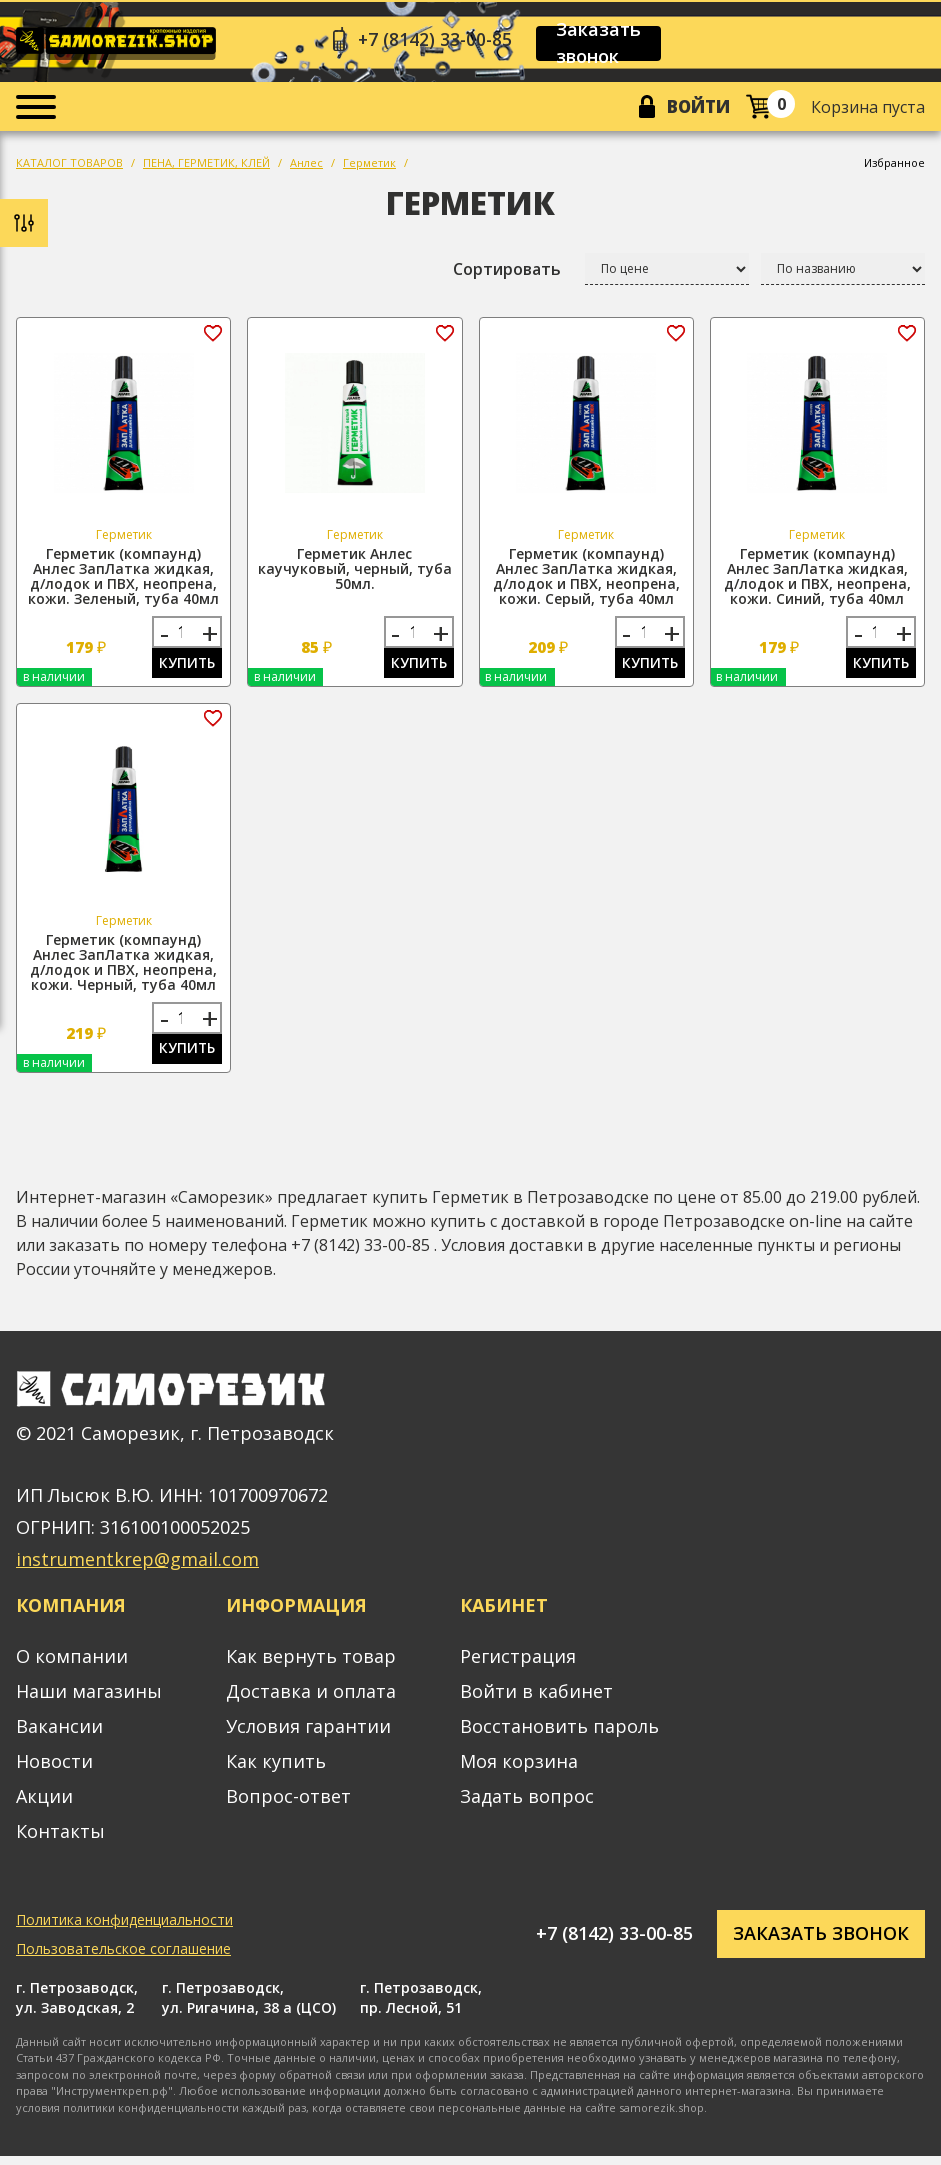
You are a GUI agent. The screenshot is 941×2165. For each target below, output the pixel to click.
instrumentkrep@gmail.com (137, 1568)
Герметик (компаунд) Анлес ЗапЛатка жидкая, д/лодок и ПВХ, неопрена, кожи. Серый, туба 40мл (586, 580)
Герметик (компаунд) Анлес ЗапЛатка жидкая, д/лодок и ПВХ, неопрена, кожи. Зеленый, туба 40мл (123, 580)
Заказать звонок (605, 44)
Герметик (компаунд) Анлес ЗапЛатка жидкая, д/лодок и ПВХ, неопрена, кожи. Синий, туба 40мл (817, 580)
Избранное (894, 166)
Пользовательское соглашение (123, 1956)
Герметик (369, 166)
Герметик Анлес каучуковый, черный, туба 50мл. (355, 572)
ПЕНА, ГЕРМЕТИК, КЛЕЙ (206, 166)
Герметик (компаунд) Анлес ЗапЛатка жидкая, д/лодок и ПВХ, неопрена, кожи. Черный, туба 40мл (123, 968)
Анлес (306, 166)
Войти (696, 109)
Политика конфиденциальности (124, 1927)
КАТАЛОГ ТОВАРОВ (69, 166)
